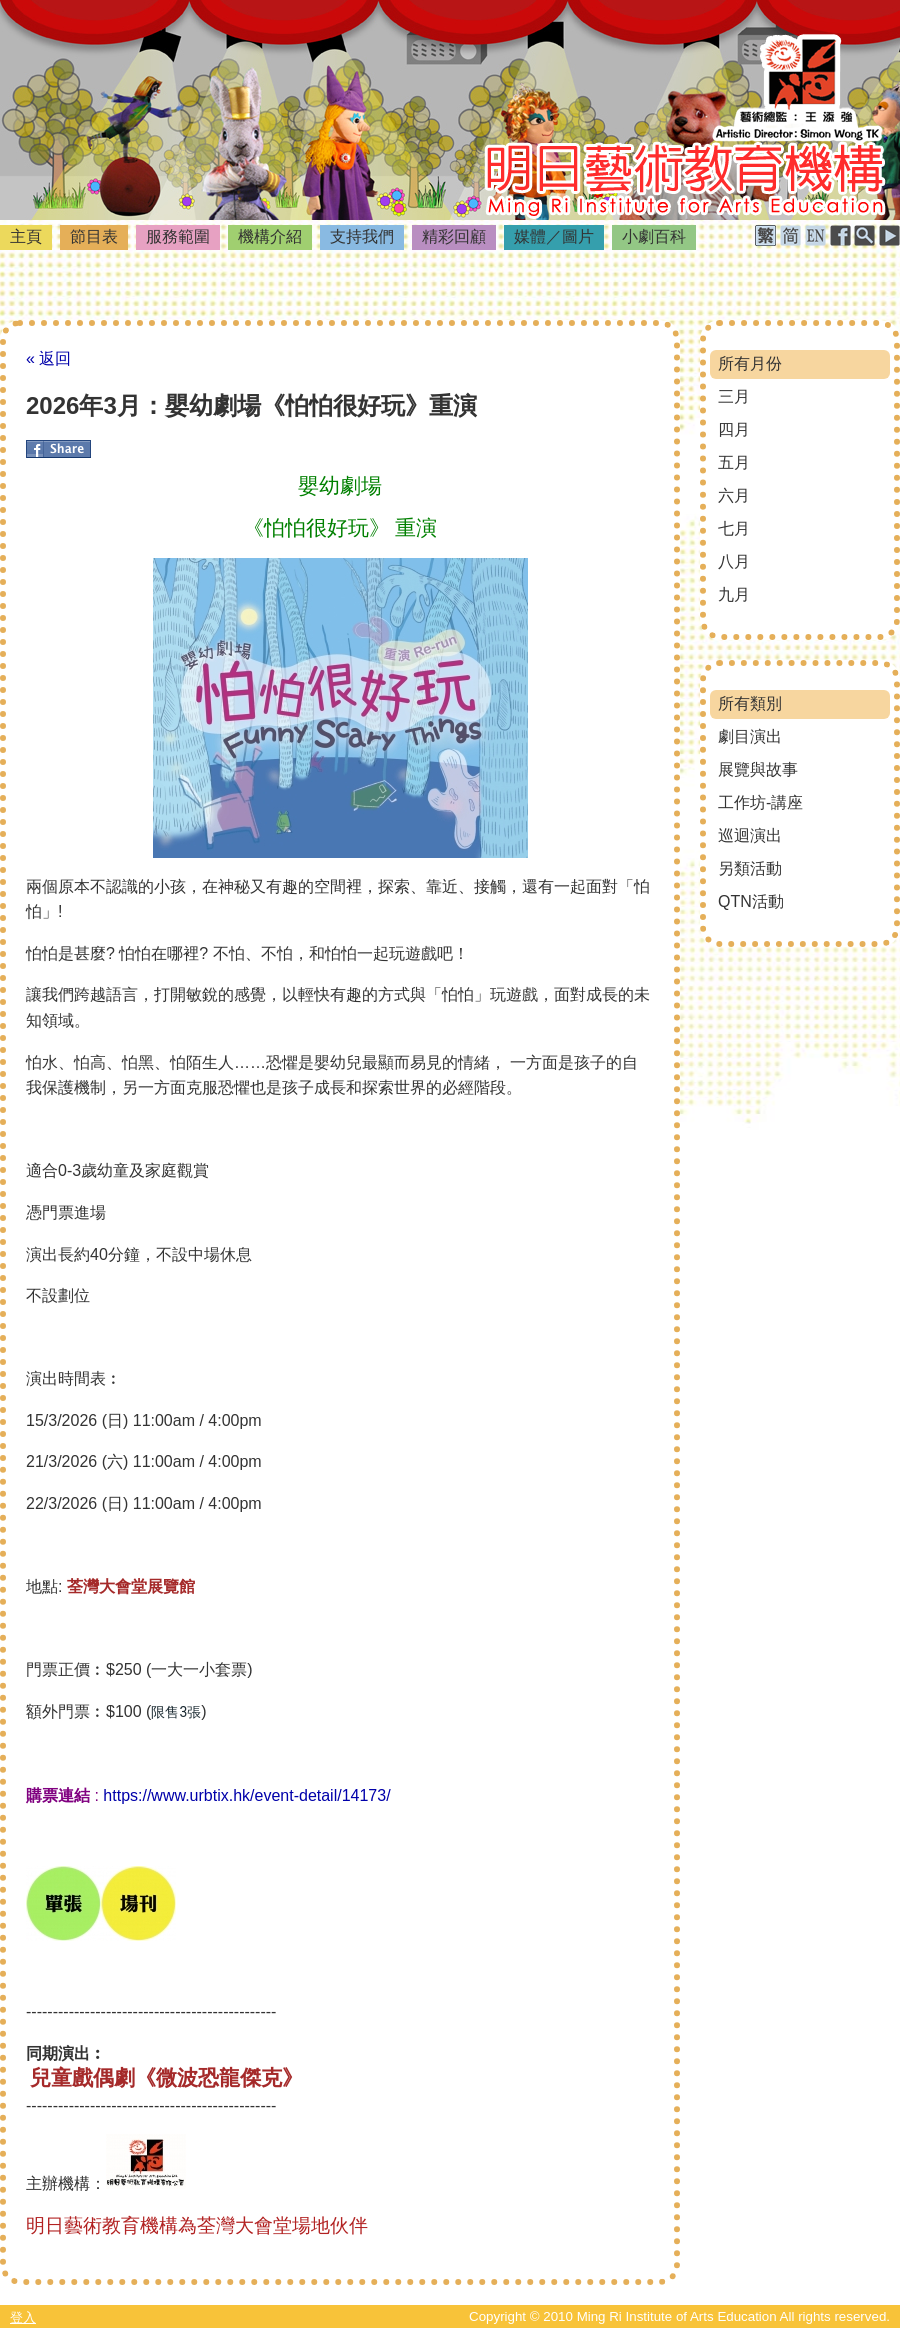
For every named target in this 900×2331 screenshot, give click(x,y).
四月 (734, 429)
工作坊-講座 (760, 802)
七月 (734, 528)
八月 (734, 561)
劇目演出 (750, 736)
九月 (734, 594)
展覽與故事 (758, 769)
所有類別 (750, 703)
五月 (734, 462)
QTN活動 (751, 901)
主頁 (26, 236)
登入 (23, 2317)
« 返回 (48, 358)
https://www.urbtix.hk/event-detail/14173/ (246, 1795)
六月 (734, 495)
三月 (734, 396)
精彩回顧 (454, 236)
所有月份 (750, 363)
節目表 (94, 236)
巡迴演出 (750, 835)
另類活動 (750, 868)
